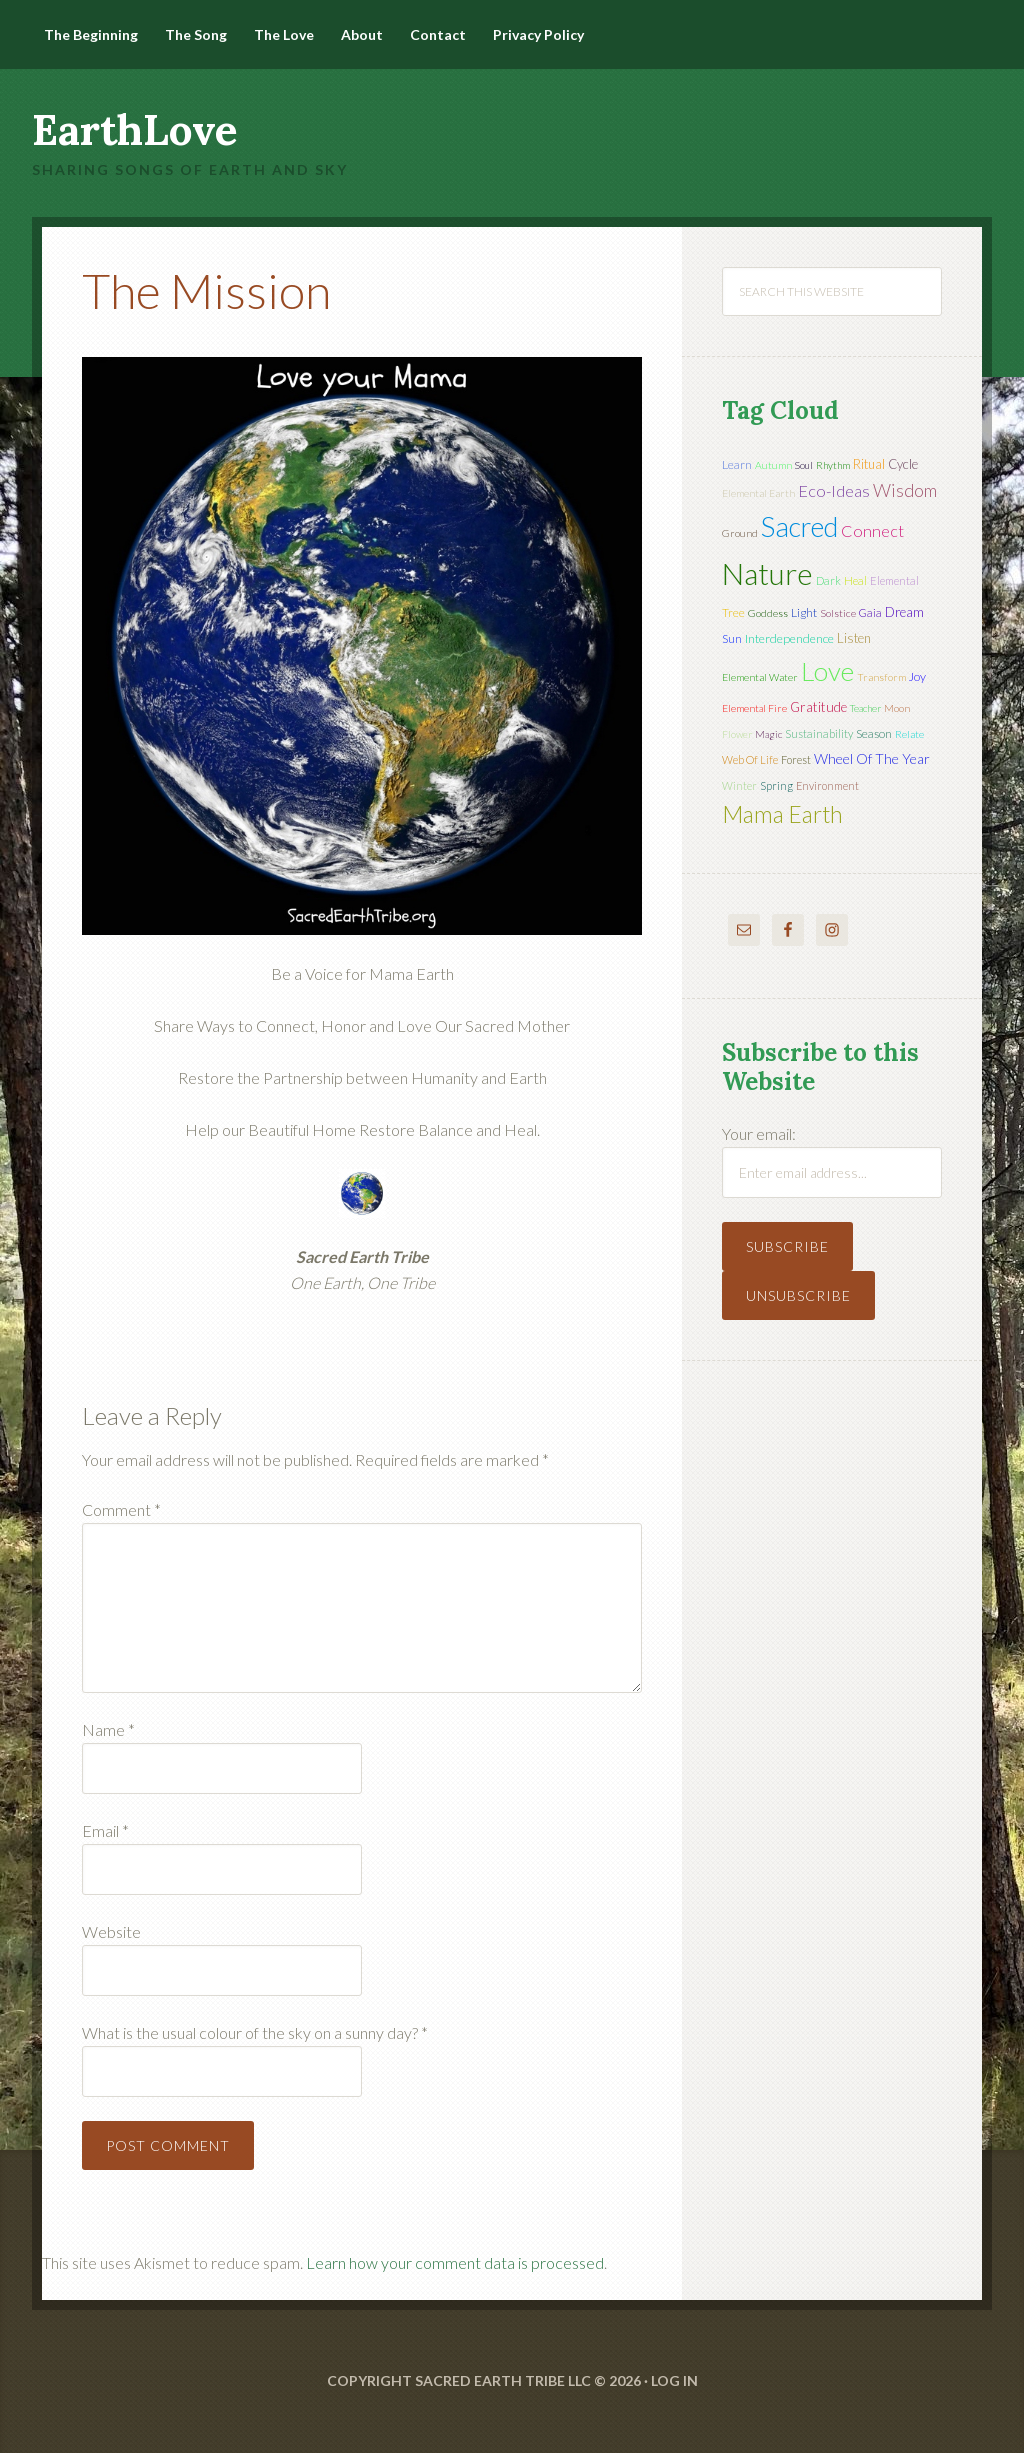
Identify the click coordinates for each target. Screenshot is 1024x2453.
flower (737, 734)
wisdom (905, 490)
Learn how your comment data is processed (455, 2262)
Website (111, 1931)
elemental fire (754, 708)
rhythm (833, 465)
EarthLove (135, 130)
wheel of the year (872, 758)
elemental (894, 580)
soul (804, 465)
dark (828, 580)
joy (917, 676)
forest (796, 759)
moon (897, 708)
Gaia (870, 612)
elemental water (760, 677)
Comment (121, 1509)
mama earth (782, 814)
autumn (773, 465)
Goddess (768, 613)
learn (737, 464)
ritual (869, 464)
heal (855, 580)
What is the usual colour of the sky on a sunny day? (255, 2032)
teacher (865, 708)
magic (768, 734)
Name (108, 1729)
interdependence (789, 638)
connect (872, 530)
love (827, 671)
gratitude (818, 707)
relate (909, 734)
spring (776, 785)
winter (739, 785)
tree (733, 612)
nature (767, 573)
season (874, 733)
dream (904, 612)
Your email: (759, 1133)
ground (740, 533)
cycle (903, 464)
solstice (838, 613)
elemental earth (758, 493)
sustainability (819, 733)
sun (732, 638)
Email (105, 1830)
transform (881, 677)
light (804, 612)
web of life (750, 759)
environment (827, 785)
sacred (799, 526)
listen (854, 638)
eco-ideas (834, 491)
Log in (674, 2380)
